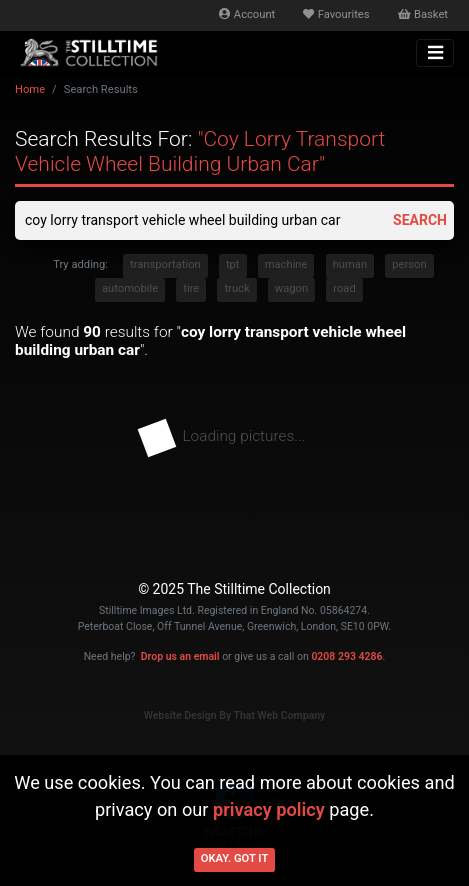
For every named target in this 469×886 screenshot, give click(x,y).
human (350, 264)
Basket (423, 14)
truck (236, 288)
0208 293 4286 (346, 656)
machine (286, 264)
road (344, 288)
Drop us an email (180, 656)
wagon (291, 288)
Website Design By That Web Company (235, 715)
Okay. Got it (235, 858)
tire (191, 288)
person (409, 264)
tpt (233, 264)
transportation (165, 264)
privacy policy (269, 809)
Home (30, 89)
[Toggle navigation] (435, 53)
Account (247, 14)
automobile (130, 288)
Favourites (336, 14)
